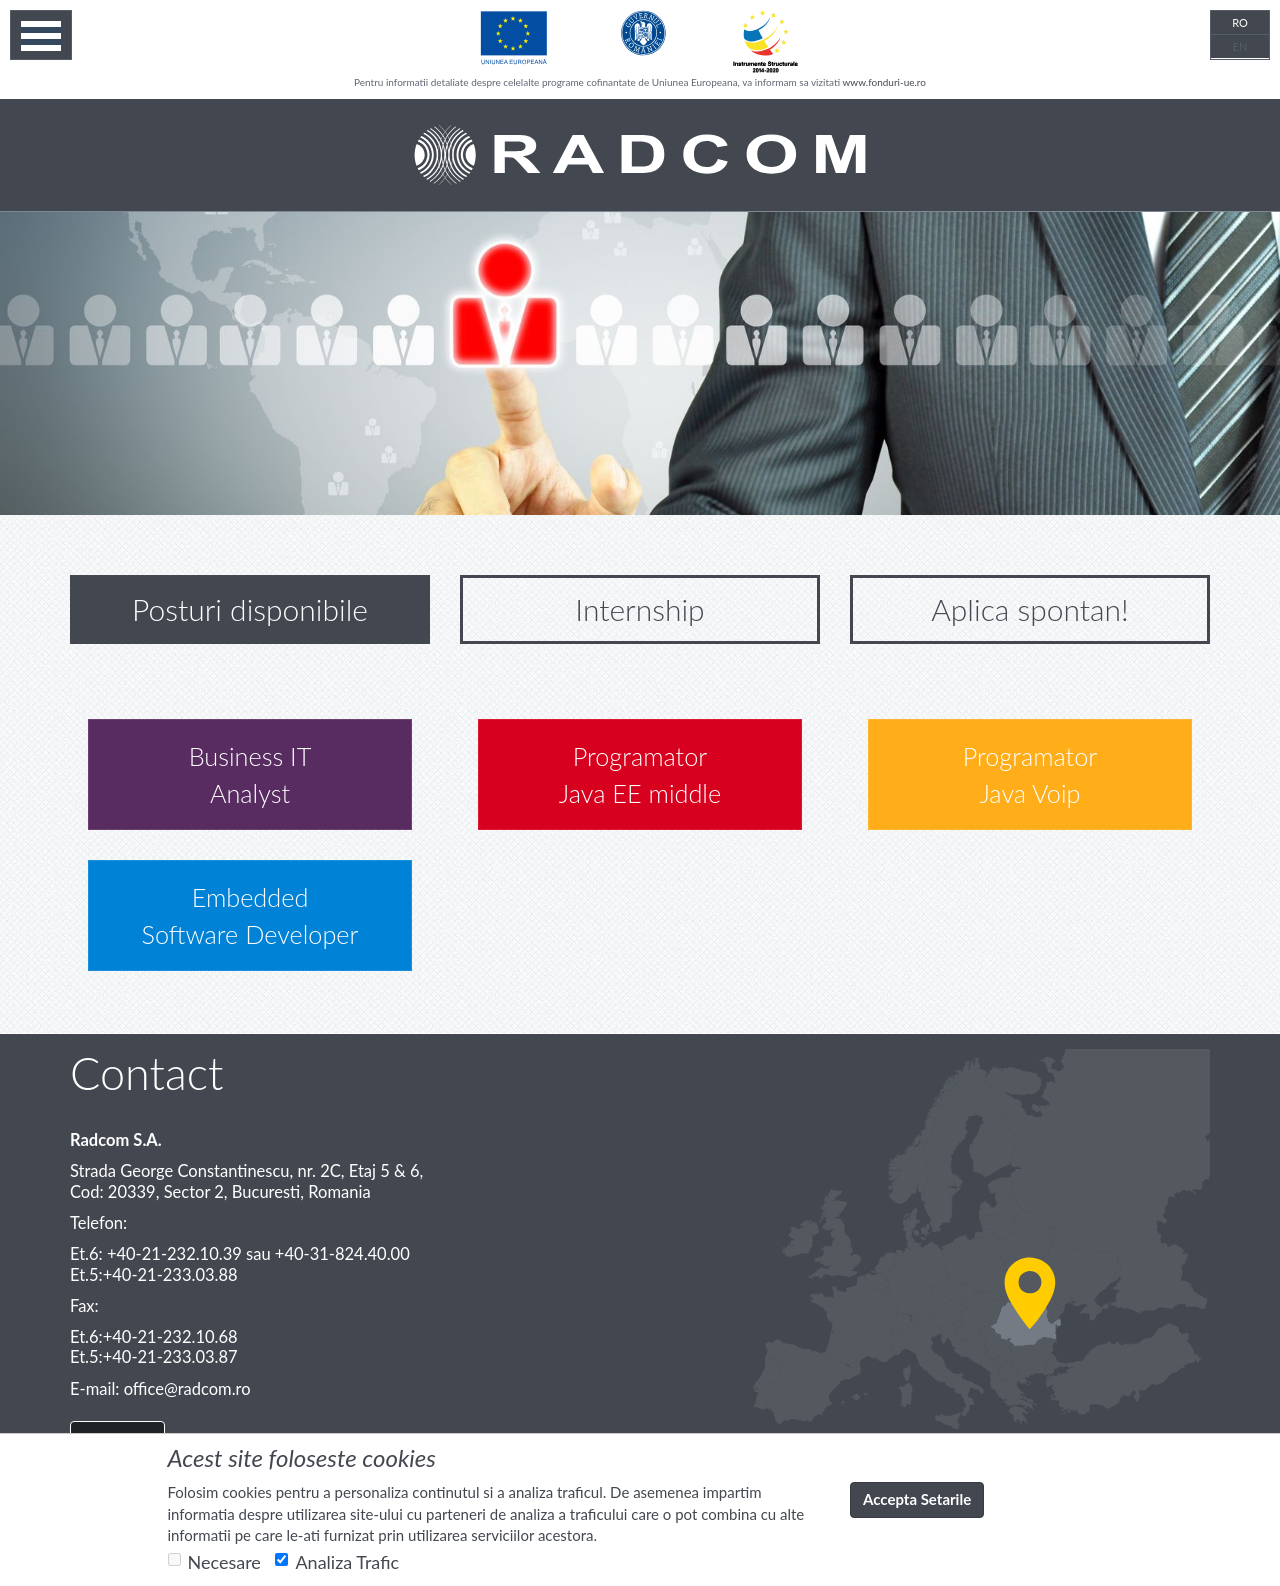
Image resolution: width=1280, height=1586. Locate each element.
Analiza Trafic (337, 1562)
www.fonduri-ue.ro (884, 82)
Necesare (214, 1562)
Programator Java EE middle (640, 774)
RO (1240, 22)
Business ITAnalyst (250, 774)
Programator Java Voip (1030, 774)
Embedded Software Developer (250, 915)
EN (1240, 46)
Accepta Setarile (917, 1499)
